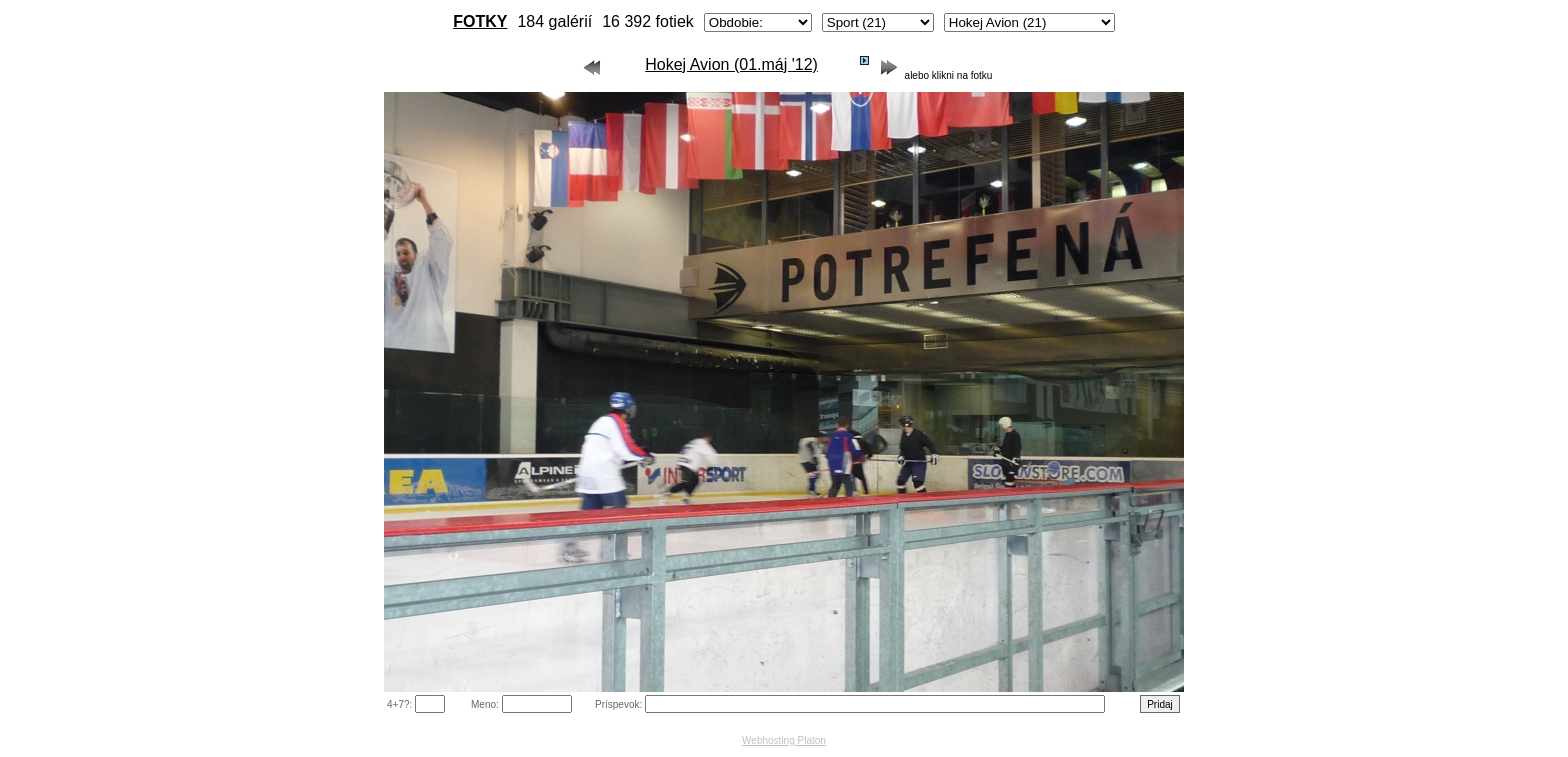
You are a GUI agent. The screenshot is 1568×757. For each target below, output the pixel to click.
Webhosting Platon (784, 740)
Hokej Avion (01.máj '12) (731, 64)
